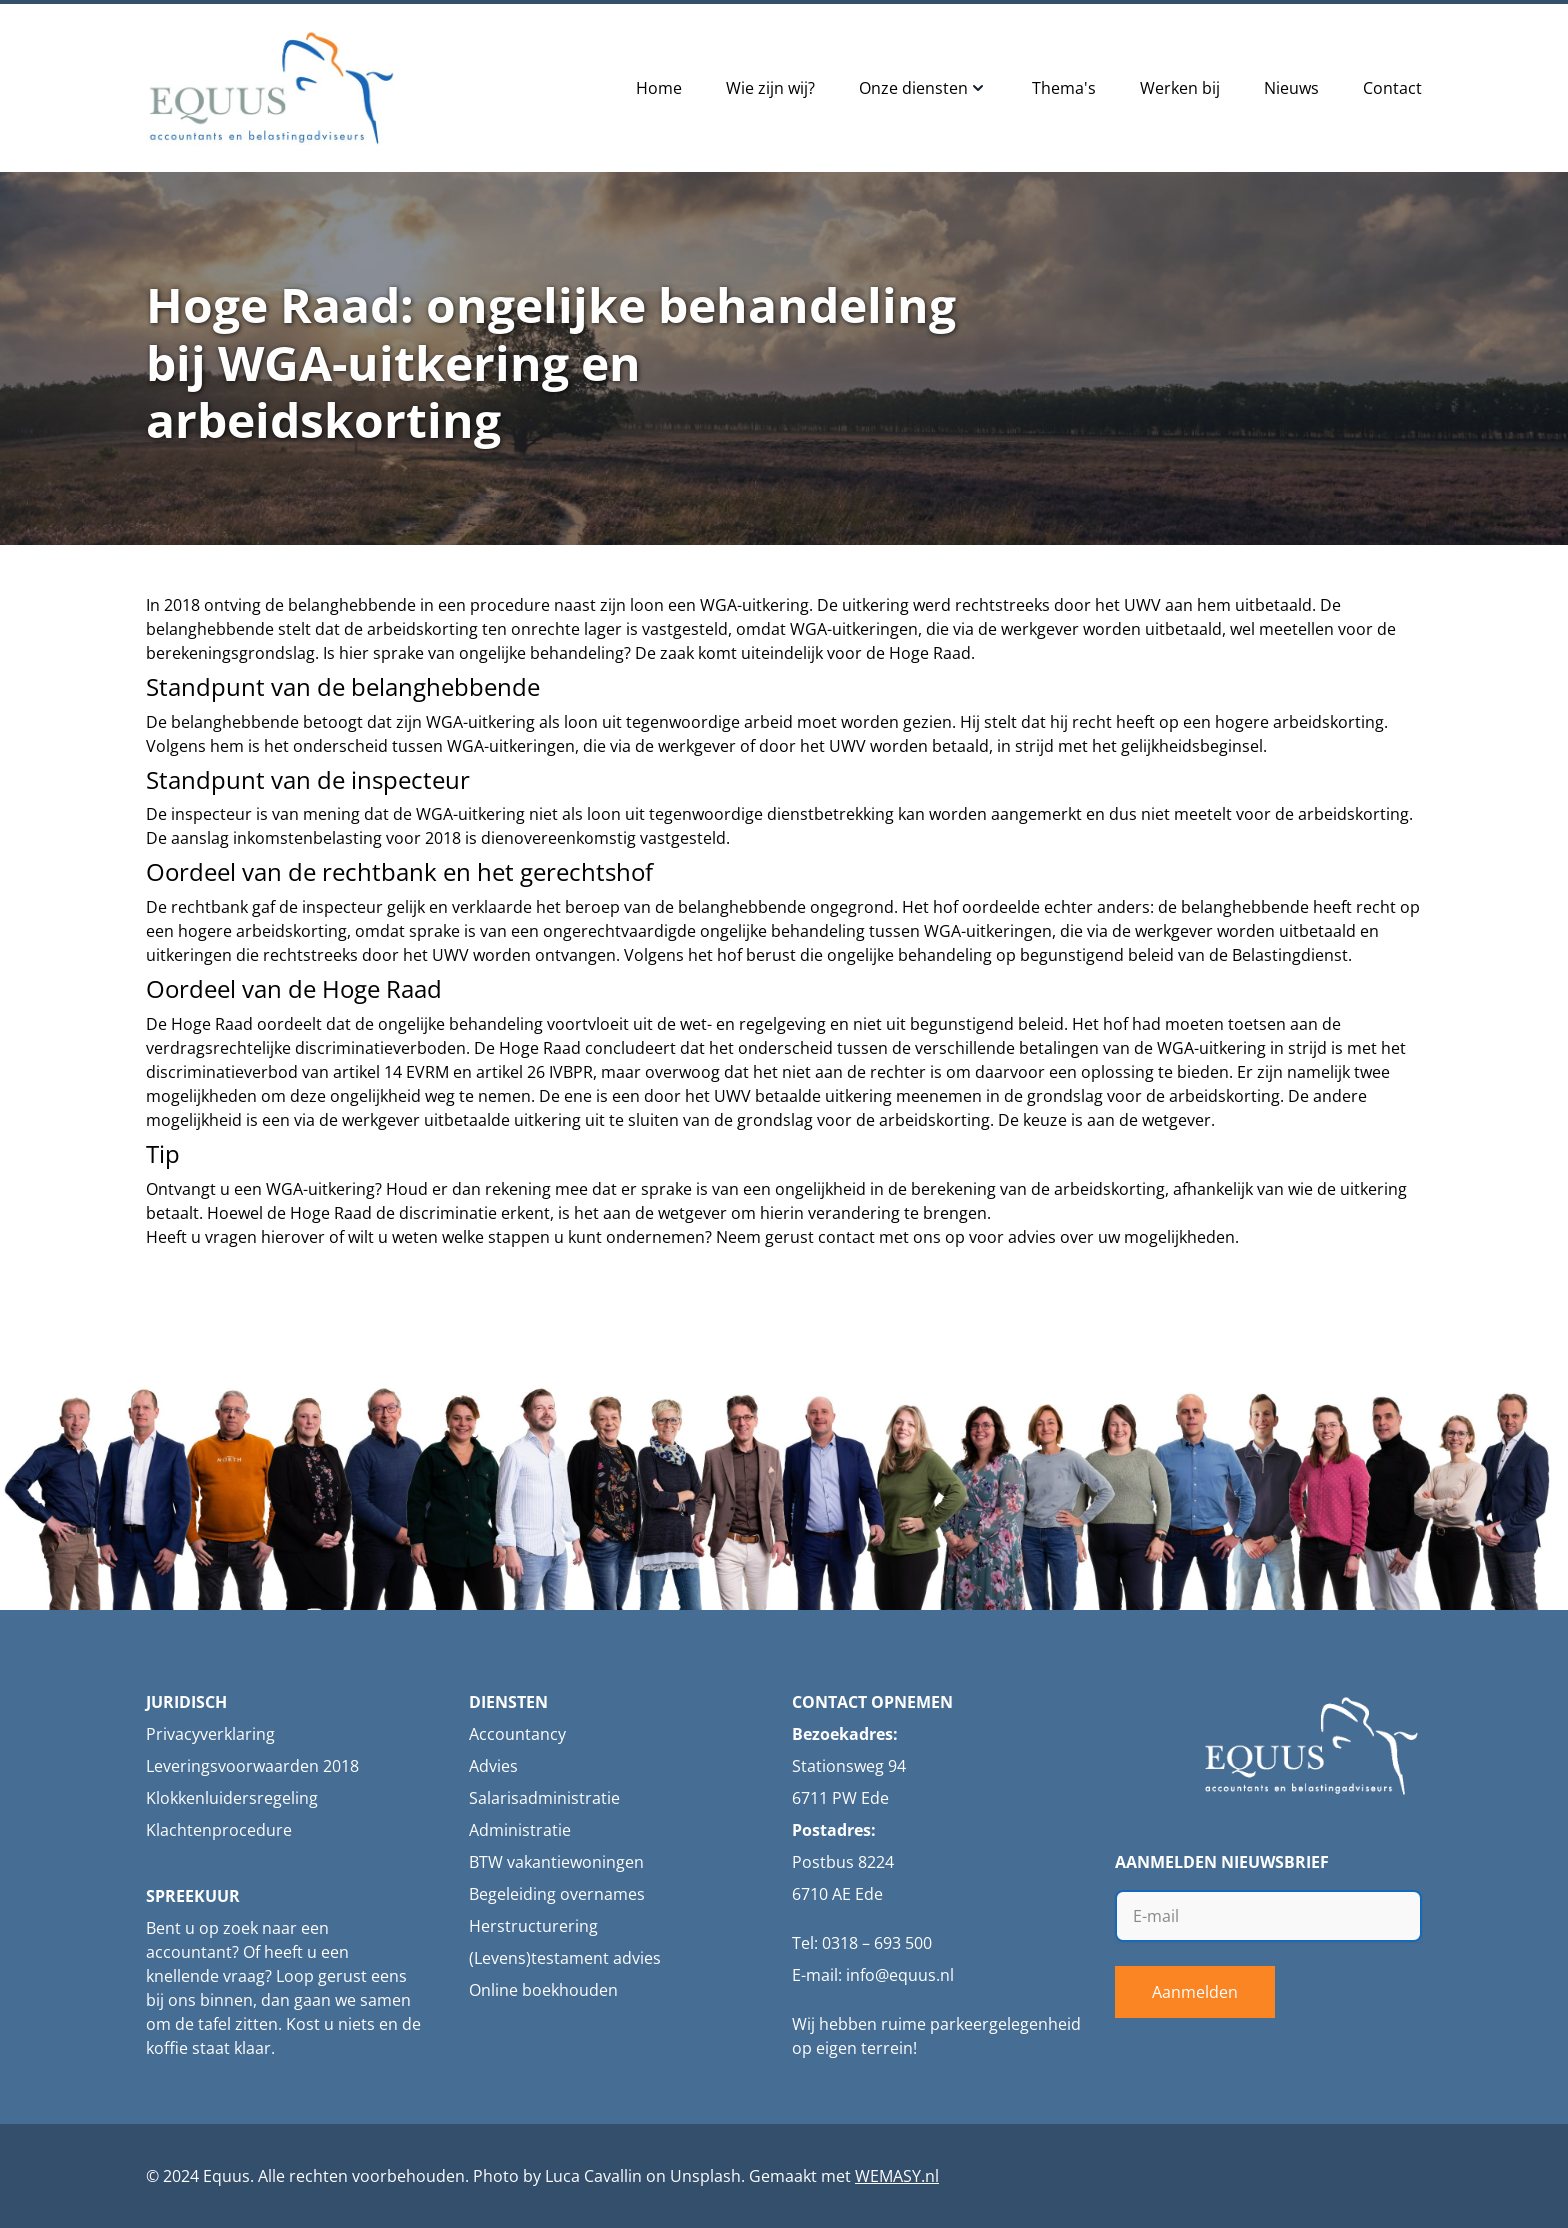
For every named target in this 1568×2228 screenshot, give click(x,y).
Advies (493, 1766)
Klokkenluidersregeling (232, 1798)
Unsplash (705, 2176)
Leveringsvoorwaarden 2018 (252, 1766)
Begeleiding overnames (557, 1894)
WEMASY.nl (897, 2176)
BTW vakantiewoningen (556, 1862)
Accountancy (517, 1734)
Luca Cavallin (593, 2176)
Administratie (520, 1830)
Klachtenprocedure (219, 1830)
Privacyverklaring (210, 1734)
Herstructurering (533, 1926)
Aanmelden (1195, 1992)
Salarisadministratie (544, 1798)
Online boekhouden (543, 1990)
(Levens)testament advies (565, 1958)
